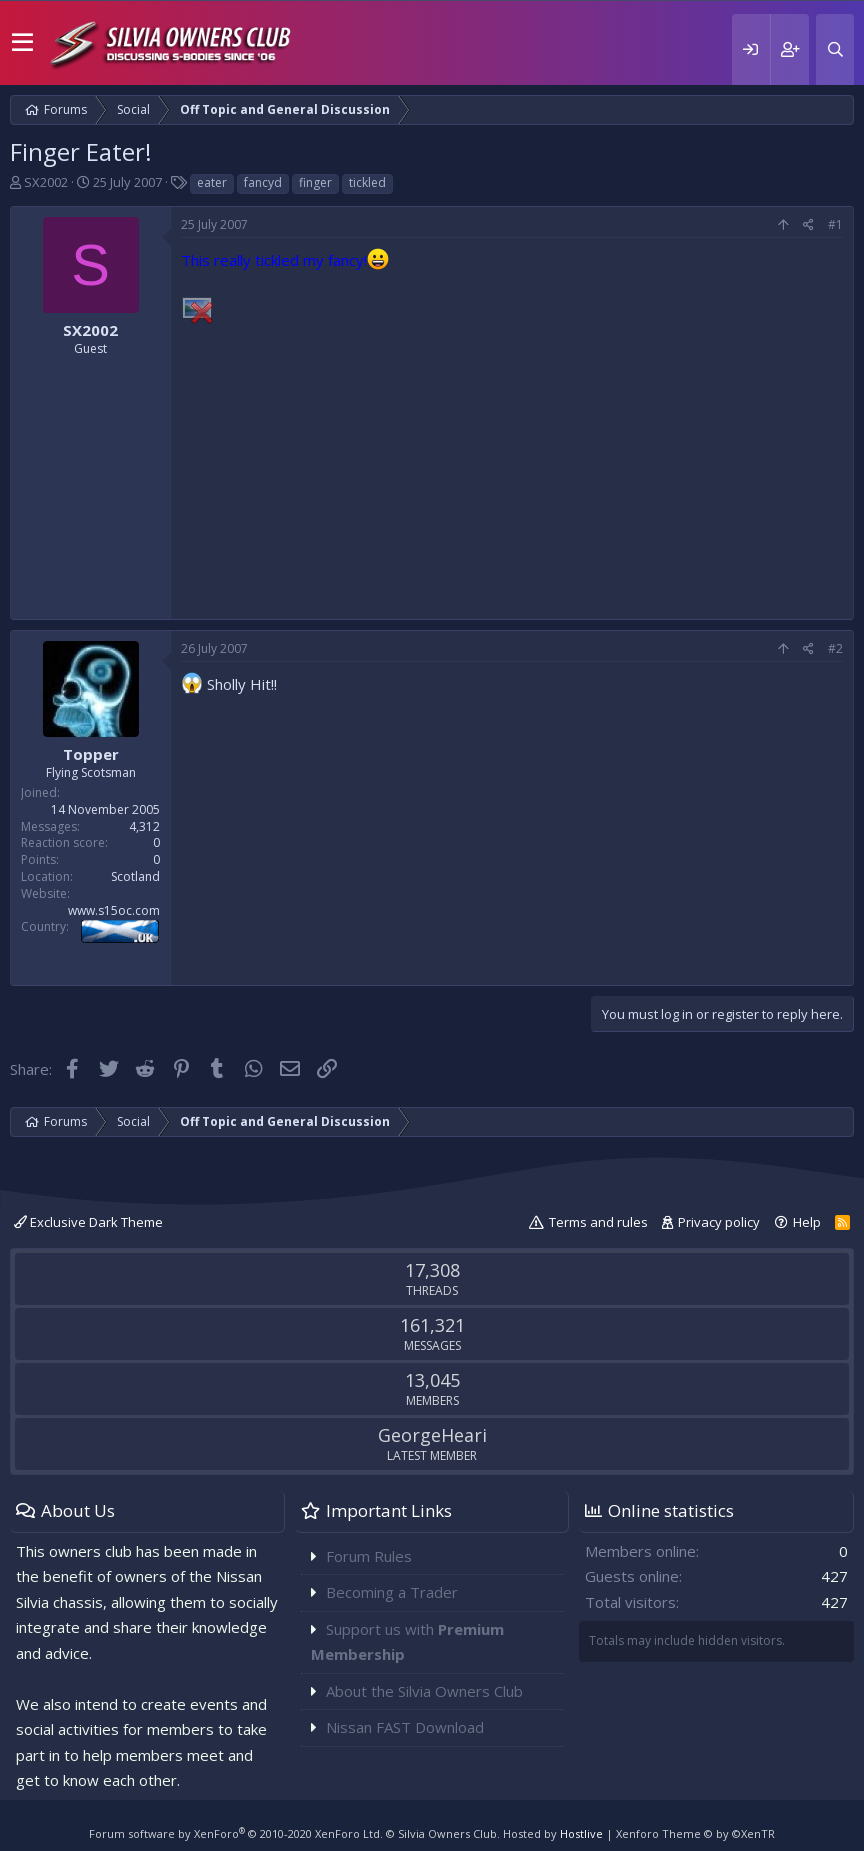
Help (807, 1222)
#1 (835, 224)
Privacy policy (719, 1222)
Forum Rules (369, 1556)
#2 (835, 648)
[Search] (835, 49)
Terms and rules (598, 1222)
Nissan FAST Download (405, 1727)
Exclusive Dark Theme (88, 1222)
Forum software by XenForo (236, 1833)
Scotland (135, 876)
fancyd (263, 182)
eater (212, 182)
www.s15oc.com (114, 910)
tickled (367, 182)
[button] (22, 43)
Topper (91, 754)
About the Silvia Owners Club (424, 1691)
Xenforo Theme (695, 1833)
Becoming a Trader (392, 1592)
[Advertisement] (512, 469)
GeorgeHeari (432, 1435)
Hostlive (581, 1833)
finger (315, 182)
